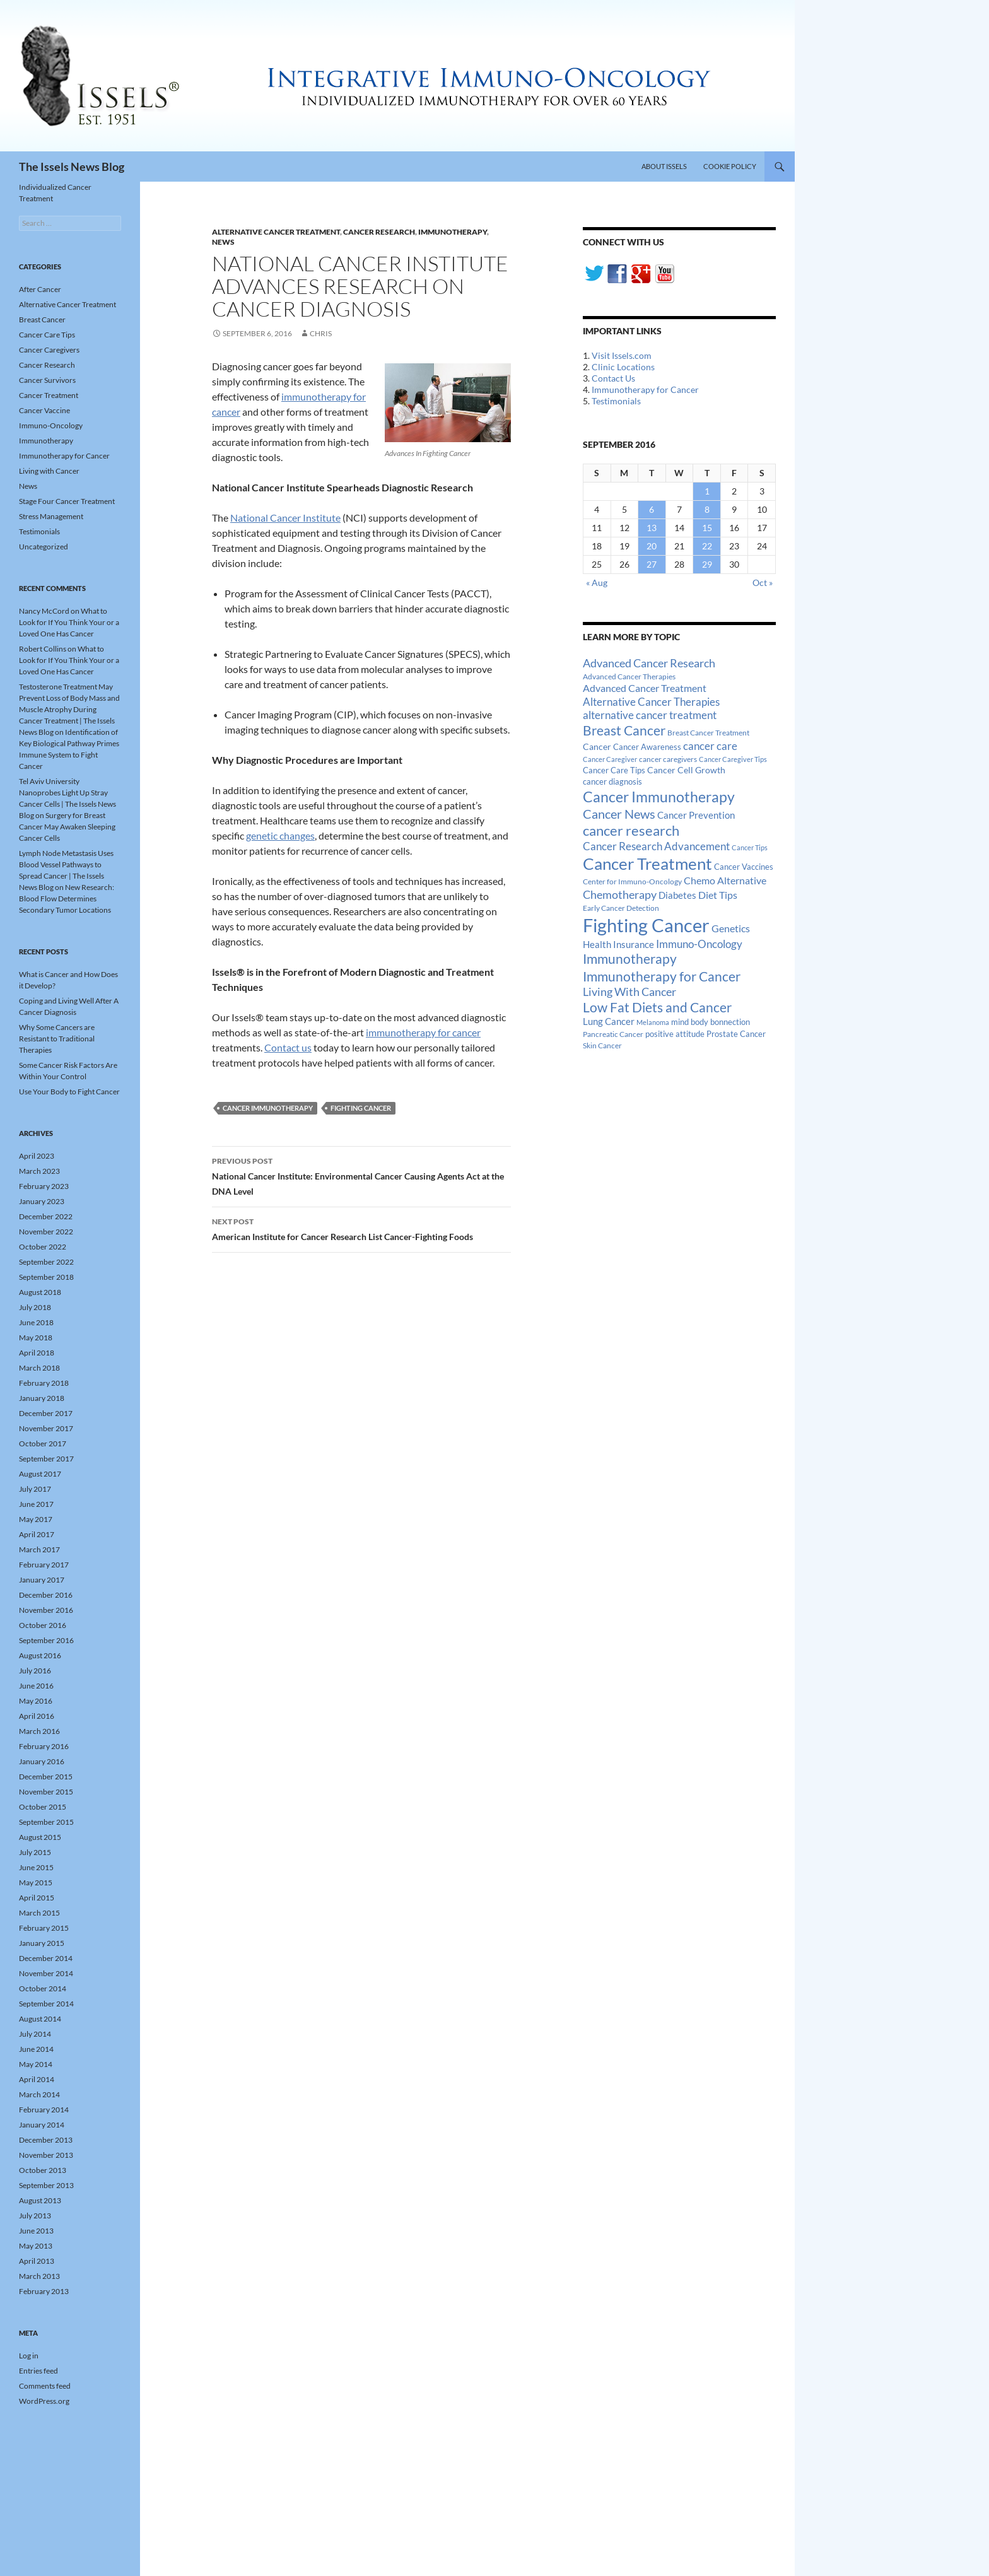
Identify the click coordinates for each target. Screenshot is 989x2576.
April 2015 (36, 1897)
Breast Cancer (42, 319)
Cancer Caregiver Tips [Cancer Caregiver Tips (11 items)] (733, 759)
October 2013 (42, 2170)
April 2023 (36, 1156)
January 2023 (41, 1201)
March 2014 (39, 2094)
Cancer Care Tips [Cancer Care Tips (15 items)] (614, 770)
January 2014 (41, 2124)
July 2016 (35, 1670)
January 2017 (41, 1579)
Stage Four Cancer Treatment (67, 501)
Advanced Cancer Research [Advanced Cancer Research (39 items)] (649, 663)
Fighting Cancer (361, 1108)
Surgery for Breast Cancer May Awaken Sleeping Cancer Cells (67, 827)
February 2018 (44, 1383)
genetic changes (280, 835)
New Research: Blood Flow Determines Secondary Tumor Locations (66, 898)
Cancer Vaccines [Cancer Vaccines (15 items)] (743, 867)
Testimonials (616, 400)
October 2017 (42, 1443)
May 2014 (35, 2064)
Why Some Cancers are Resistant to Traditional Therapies (57, 1038)
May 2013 (35, 2246)
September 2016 (46, 1640)
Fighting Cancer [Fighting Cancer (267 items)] (646, 925)
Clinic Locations (623, 366)
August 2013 (40, 2200)
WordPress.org (44, 2401)
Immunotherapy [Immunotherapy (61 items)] (630, 958)
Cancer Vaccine (44, 410)
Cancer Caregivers (49, 349)
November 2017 (46, 1428)
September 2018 (46, 1277)
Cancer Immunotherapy (268, 1108)
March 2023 (39, 1171)
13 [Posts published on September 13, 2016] (652, 527)
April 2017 (36, 1534)
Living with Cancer (49, 471)
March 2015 (39, 1912)
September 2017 (46, 1458)
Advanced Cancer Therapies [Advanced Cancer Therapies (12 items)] (629, 676)
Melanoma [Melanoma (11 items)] (652, 1022)
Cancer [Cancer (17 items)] (597, 747)
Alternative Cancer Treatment (276, 232)
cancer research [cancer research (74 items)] (631, 830)
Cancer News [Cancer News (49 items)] (619, 814)
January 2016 (41, 1761)
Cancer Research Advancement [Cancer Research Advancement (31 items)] (656, 846)
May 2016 (35, 1701)
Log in (28, 2355)
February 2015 (44, 1928)
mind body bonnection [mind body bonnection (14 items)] (710, 1022)
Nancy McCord (44, 611)
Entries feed (38, 2370)
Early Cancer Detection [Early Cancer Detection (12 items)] (621, 908)
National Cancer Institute (285, 518)
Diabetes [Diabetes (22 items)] (677, 895)
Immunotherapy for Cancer (645, 389)
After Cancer (40, 289)
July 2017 (35, 1489)
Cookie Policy (729, 166)
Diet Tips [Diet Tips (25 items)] (717, 895)
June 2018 (36, 1322)
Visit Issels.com (622, 355)
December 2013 (46, 2140)
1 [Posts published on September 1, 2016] (707, 491)
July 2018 (35, 1307)
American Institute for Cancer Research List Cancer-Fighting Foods (361, 1228)
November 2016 (46, 1610)
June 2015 (36, 1867)
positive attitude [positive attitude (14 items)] (675, 1034)
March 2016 (39, 1731)
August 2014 (40, 2018)
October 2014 (42, 1988)
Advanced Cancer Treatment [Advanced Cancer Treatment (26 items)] (644, 688)
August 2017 (40, 1473)
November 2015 (46, 1791)
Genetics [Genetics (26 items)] (730, 928)
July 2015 (35, 1852)
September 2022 (46, 1262)
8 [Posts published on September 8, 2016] (707, 509)
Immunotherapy (452, 232)
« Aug (596, 582)
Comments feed (45, 2386)
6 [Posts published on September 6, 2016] (651, 509)
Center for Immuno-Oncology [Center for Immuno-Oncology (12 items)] (632, 881)
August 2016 (40, 1655)
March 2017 (39, 1549)
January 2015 (41, 1943)
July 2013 (35, 2215)
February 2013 (44, 2291)
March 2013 (39, 2276)
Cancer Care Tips (47, 334)
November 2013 (46, 2155)
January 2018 (41, 1398)
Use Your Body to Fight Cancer (69, 1091)
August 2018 (40, 1292)
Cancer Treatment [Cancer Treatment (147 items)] (647, 863)
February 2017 (44, 1564)
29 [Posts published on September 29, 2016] (707, 564)
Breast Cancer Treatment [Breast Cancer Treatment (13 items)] (708, 732)
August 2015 (40, 1837)
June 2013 (36, 2230)
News (223, 242)
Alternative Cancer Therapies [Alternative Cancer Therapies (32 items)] (651, 701)
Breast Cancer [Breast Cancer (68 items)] (624, 730)
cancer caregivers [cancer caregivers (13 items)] (668, 759)
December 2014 (46, 1958)
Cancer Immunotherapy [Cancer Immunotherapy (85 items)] (659, 796)
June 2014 (36, 2049)
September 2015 (46, 1822)
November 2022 (46, 1231)
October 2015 (42, 1807)
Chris (321, 333)
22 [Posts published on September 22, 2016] (707, 546)
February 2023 (44, 1186)
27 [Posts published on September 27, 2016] (652, 564)
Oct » (762, 582)
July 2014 (35, 2034)
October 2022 (42, 1246)
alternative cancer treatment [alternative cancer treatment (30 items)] (650, 715)
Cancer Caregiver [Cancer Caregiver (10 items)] (610, 759)
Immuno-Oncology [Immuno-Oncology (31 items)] (699, 944)
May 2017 (35, 1519)
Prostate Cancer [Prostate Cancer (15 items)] (736, 1034)
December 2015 (46, 1776)
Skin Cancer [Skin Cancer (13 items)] (602, 1045)
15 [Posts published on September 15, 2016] (707, 527)
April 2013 (36, 2261)
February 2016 (44, 1746)
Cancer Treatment (48, 395)
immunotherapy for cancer (423, 1032)
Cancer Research (379, 232)
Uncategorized (43, 546)
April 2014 (36, 2079)
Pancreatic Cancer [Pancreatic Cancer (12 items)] (613, 1034)
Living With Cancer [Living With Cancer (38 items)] (629, 991)
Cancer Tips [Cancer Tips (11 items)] (750, 847)
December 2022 (46, 1216)
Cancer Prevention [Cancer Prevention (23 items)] (696, 815)
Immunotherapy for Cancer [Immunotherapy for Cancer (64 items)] (661, 976)
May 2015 (35, 1882)
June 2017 (36, 1504)
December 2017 (46, 1413)
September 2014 (46, 2003)
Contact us (288, 1047)
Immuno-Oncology (51, 425)
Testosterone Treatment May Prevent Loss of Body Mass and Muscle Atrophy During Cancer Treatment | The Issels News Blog (69, 709)
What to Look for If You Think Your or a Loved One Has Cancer (69, 622)
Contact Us (613, 378)
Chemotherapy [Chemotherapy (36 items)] (620, 894)
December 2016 (46, 1595)
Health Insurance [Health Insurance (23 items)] (618, 944)
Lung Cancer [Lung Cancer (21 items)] (609, 1021)
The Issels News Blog (71, 166)
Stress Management (51, 516)
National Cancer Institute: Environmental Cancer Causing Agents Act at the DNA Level (361, 1175)
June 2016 (36, 1685)
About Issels (664, 166)
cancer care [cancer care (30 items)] (710, 746)
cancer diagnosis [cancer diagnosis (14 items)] (612, 782)
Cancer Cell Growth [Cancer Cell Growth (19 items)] (686, 769)
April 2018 (36, 1352)
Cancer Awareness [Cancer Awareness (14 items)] (647, 747)
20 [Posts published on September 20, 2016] (652, 546)
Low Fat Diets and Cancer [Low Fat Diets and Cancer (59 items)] (657, 1007)
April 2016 (36, 1716)
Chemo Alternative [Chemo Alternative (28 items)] (725, 880)
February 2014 (44, 2109)
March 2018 (39, 1368)
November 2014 (46, 1973)
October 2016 (42, 1625)
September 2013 (46, 2185)
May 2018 (35, 1337)
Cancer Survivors (47, 380)
